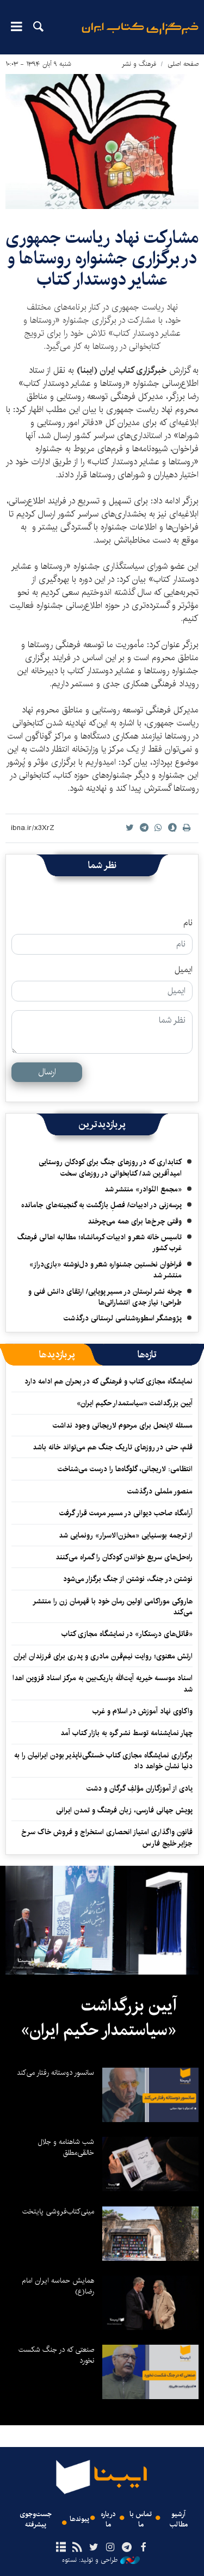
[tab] (147, 1355)
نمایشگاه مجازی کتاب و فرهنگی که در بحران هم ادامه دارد (108, 1381)
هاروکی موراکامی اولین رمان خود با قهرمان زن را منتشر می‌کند (113, 1606)
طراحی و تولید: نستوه (101, 2560)
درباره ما (108, 2519)
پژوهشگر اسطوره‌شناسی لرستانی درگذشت (123, 1318)
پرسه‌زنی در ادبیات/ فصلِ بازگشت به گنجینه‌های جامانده (101, 1205)
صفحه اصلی (183, 64)
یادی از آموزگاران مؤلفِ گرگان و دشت (139, 1788)
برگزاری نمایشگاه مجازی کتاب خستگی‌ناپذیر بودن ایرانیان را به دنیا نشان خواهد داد (103, 1760)
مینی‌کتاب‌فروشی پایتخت (58, 2211)
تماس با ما (140, 2519)
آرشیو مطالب (179, 2519)
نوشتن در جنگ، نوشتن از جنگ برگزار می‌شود (128, 1579)
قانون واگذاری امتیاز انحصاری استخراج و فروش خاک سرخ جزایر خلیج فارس (107, 1837)
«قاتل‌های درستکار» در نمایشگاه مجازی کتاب (127, 1634)
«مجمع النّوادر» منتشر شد (143, 1189)
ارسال (47, 1072)
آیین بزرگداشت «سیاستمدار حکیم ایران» (135, 1403)
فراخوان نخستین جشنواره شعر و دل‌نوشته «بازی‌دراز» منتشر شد (105, 1269)
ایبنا (140, 35)
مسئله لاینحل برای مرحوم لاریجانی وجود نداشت (123, 1425)
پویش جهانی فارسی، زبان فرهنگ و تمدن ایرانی (124, 1810)
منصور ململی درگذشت (160, 1491)
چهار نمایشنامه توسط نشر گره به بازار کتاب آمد (126, 1733)
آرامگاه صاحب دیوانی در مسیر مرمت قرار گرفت (126, 1513)
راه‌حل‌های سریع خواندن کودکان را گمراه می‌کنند (124, 1557)
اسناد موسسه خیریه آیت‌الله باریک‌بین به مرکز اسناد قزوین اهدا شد (103, 1683)
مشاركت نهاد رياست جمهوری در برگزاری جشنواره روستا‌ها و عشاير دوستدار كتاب (102, 258)
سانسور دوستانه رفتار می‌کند (55, 2073)
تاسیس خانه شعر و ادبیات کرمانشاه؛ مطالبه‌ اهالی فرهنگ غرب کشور (99, 1242)
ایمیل (184, 969)
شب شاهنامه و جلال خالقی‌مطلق (66, 2147)
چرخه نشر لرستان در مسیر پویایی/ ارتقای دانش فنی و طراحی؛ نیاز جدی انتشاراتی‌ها (105, 1297)
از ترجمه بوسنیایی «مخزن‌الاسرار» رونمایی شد (126, 1535)
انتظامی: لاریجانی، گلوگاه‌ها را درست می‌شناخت (125, 1469)
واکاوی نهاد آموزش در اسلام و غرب (142, 1711)
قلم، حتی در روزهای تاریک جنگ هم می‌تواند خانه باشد (113, 1447)
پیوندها (79, 2519)
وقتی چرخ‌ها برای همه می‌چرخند (135, 1221)
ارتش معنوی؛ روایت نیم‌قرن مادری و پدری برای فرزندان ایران (103, 1656)
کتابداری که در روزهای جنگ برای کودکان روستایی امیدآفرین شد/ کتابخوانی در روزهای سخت (110, 1167)
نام (188, 923)
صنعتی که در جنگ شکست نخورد (56, 2355)
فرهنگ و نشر (139, 64)
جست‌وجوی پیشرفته (36, 2519)
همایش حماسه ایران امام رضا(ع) (58, 2285)
